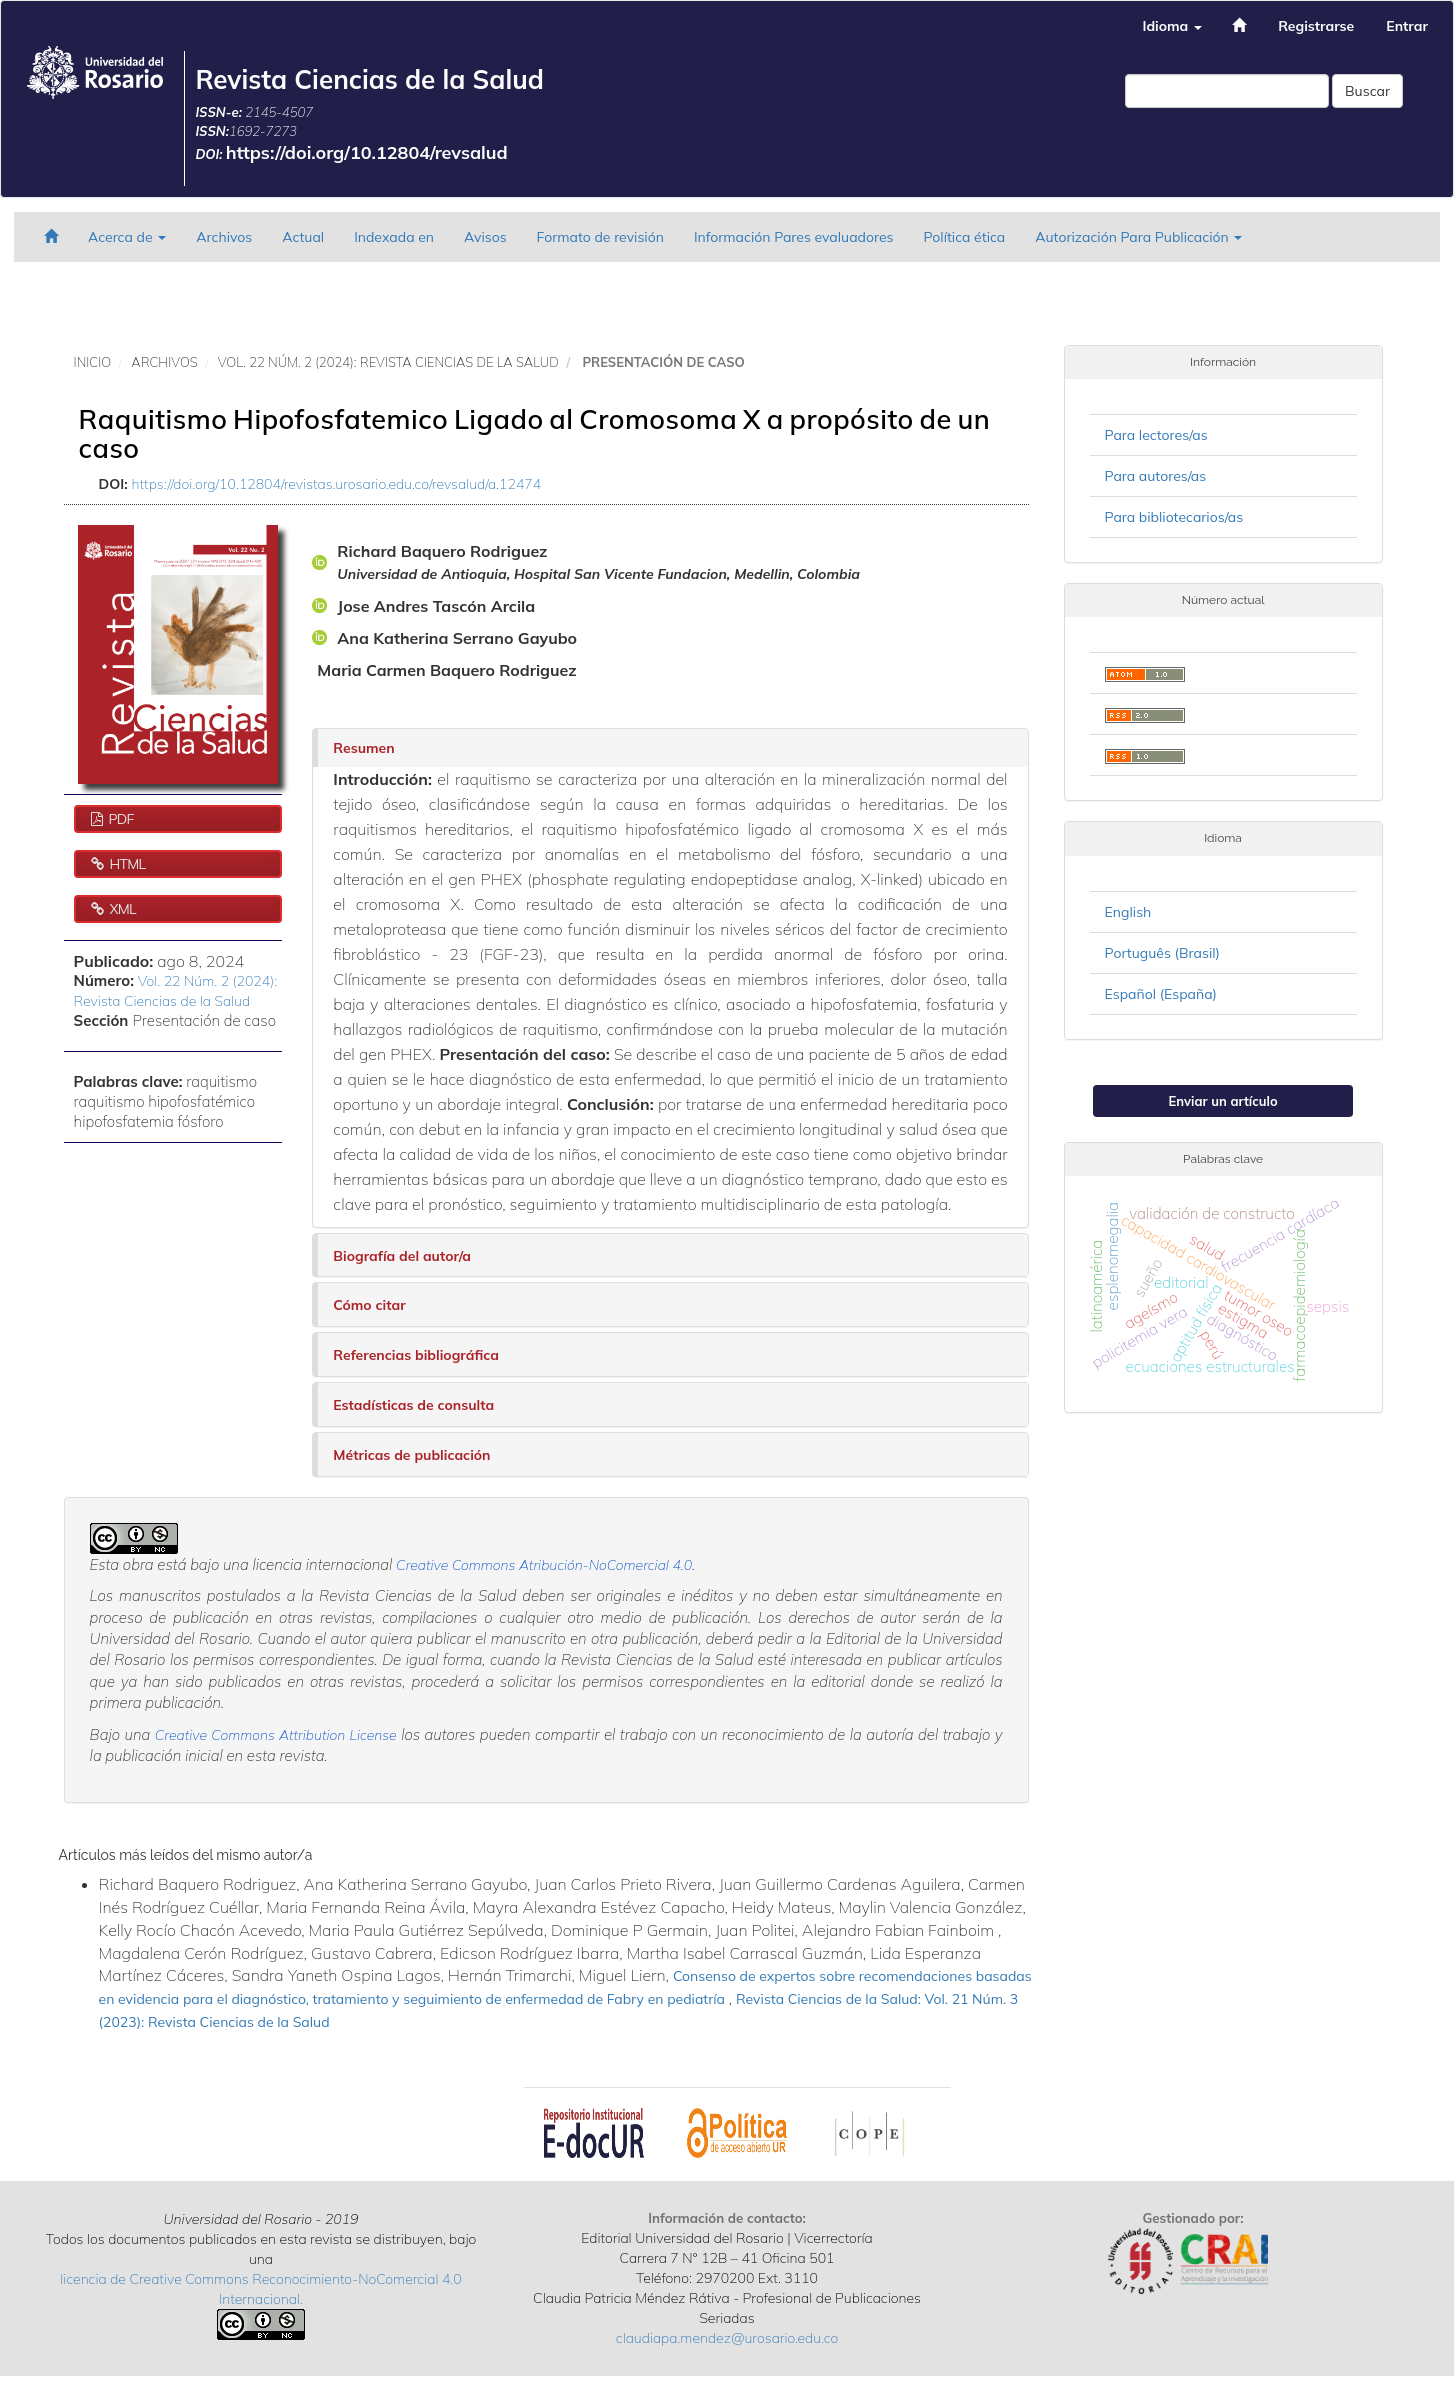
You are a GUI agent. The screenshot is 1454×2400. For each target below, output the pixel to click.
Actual (303, 237)
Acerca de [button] (127, 237)
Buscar (1367, 91)
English (1128, 912)
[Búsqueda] (1227, 91)
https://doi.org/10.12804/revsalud (367, 152)
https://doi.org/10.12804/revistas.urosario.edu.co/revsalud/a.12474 (336, 484)
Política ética (965, 237)
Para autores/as (1156, 476)
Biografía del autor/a (402, 1256)
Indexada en (394, 237)
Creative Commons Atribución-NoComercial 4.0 (544, 1565)
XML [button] (121, 909)
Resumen (363, 748)
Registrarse (1316, 26)
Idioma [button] (1172, 26)
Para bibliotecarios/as (1174, 517)
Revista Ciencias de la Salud (369, 79)
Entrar (1407, 26)
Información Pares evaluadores (794, 237)
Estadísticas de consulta (413, 1405)
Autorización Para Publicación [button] (1138, 237)
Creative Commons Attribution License (276, 1735)
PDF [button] (119, 819)
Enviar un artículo (1223, 1101)
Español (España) (1161, 994)
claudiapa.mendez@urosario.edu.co (727, 2338)
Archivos (224, 237)
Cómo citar (369, 1305)
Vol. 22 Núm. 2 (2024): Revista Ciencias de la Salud (388, 362)
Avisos (485, 237)
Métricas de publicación (411, 1455)
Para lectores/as (1156, 435)
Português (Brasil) (1162, 953)
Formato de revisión (600, 237)
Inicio (93, 362)
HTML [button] (125, 864)
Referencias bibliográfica (416, 1355)
